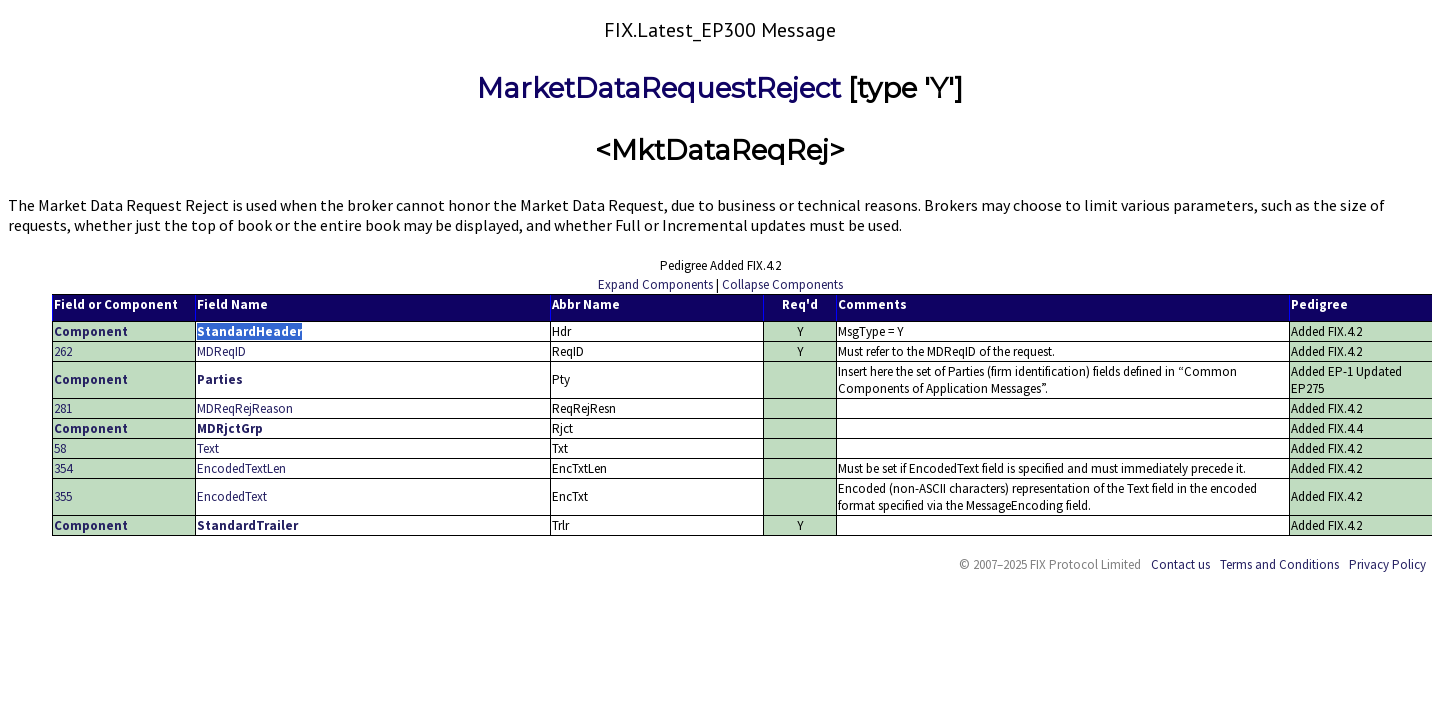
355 (63, 496)
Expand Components (655, 284)
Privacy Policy (1387, 564)
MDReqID (221, 351)
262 (63, 351)
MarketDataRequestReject (659, 88)
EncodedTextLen (241, 468)
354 (63, 468)
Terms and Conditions (1279, 564)
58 (60, 448)
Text (208, 448)
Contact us (1180, 564)
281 (63, 408)
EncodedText (232, 496)
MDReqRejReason (245, 408)
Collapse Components (782, 284)
